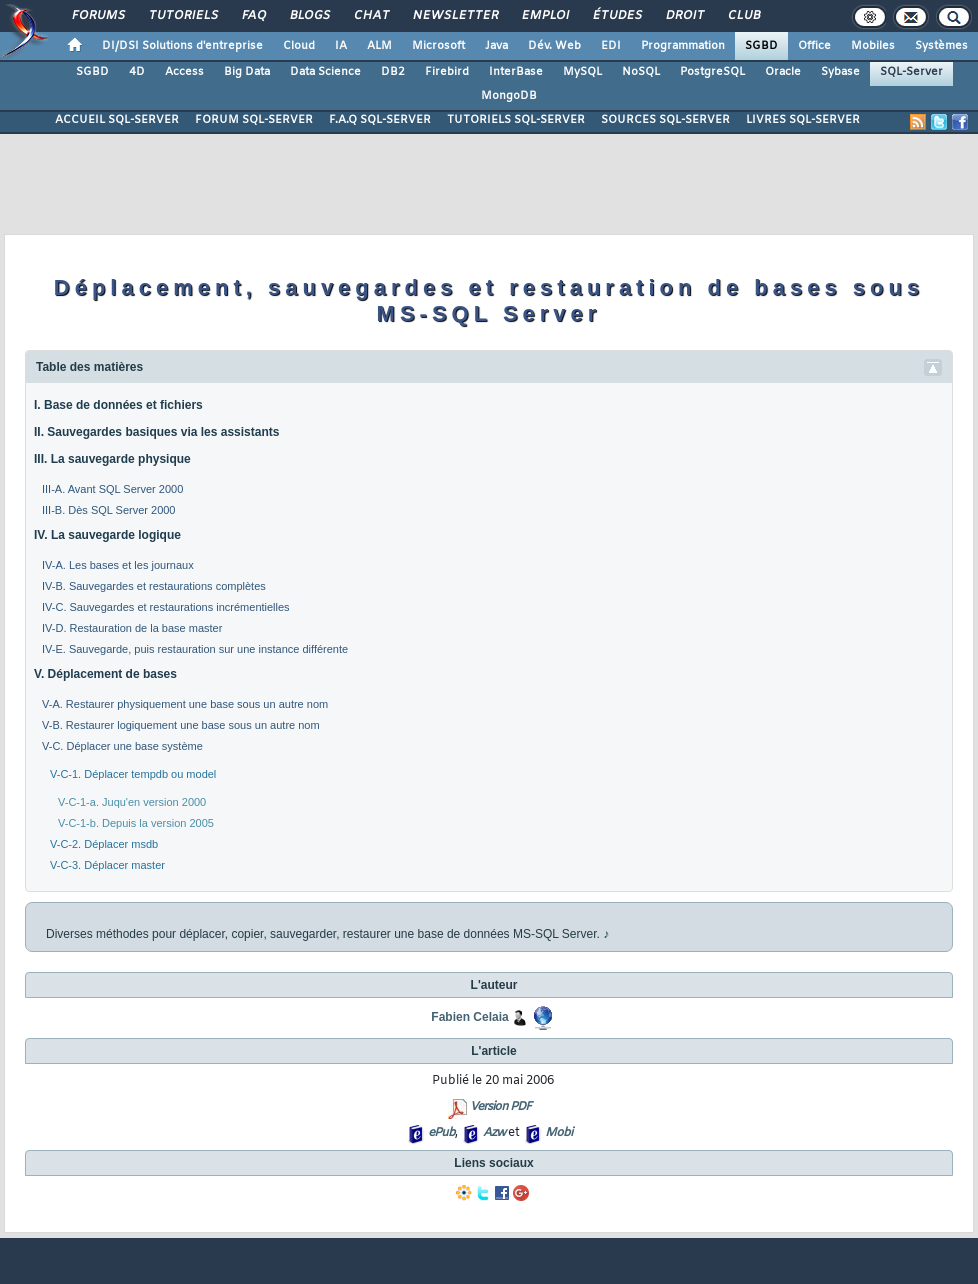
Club (743, 16)
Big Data (247, 72)
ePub (441, 1133)
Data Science (325, 72)
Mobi (558, 1133)
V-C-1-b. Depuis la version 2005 (136, 823)
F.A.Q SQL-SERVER (380, 120)
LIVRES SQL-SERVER (803, 120)
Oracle (783, 72)
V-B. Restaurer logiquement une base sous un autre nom (181, 725)
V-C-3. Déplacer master (107, 865)
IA (341, 46)
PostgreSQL (712, 72)
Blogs (309, 16)
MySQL (582, 72)
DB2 (393, 72)
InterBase (516, 72)
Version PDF (500, 1107)
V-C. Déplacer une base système (122, 746)
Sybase (840, 72)
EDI (611, 46)
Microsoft (438, 46)
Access (184, 72)
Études (616, 16)
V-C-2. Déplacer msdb (104, 844)
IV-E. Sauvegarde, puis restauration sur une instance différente (195, 649)
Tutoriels (182, 16)
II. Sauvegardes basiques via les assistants (156, 432)
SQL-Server (911, 72)
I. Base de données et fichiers (118, 405)
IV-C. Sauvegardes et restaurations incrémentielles (166, 607)
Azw (494, 1133)
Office (814, 46)
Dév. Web (554, 46)
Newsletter (454, 16)
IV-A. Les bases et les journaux (118, 565)
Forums (97, 16)
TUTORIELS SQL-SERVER (516, 120)
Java (496, 46)
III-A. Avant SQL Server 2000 (112, 489)
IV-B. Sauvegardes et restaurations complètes (154, 586)
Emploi (544, 16)
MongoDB (509, 96)
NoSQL (641, 72)
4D (137, 72)
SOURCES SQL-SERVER (665, 120)
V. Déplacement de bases (105, 674)
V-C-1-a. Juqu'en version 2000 (132, 802)
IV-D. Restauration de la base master (132, 628)
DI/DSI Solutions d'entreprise (182, 46)
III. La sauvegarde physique (112, 459)
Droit (684, 16)
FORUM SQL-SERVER (254, 120)
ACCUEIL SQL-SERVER (117, 120)
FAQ (253, 16)
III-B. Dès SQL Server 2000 (108, 510)
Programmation (683, 46)
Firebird (447, 72)
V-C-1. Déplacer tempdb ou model (133, 774)
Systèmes (941, 46)
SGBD (761, 46)
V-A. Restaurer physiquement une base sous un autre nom (185, 704)
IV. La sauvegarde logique (107, 535)
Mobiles (873, 46)
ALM (379, 46)
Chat (370, 16)
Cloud (299, 46)
